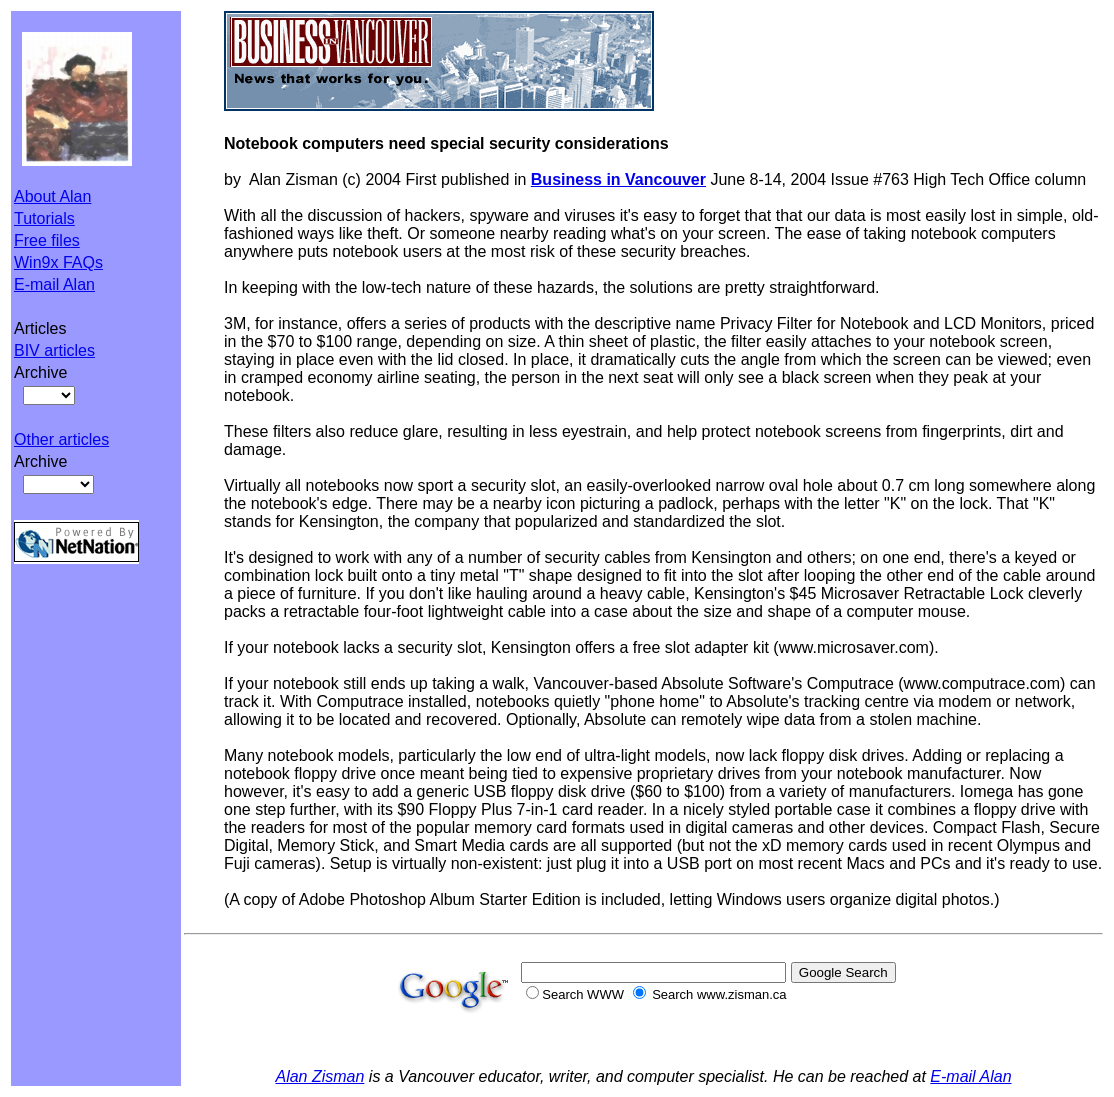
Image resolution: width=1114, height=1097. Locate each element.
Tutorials (44, 218)
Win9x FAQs (58, 262)
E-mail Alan (54, 284)
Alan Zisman (319, 1076)
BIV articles (54, 350)
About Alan (52, 196)
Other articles (61, 439)
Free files (47, 240)
